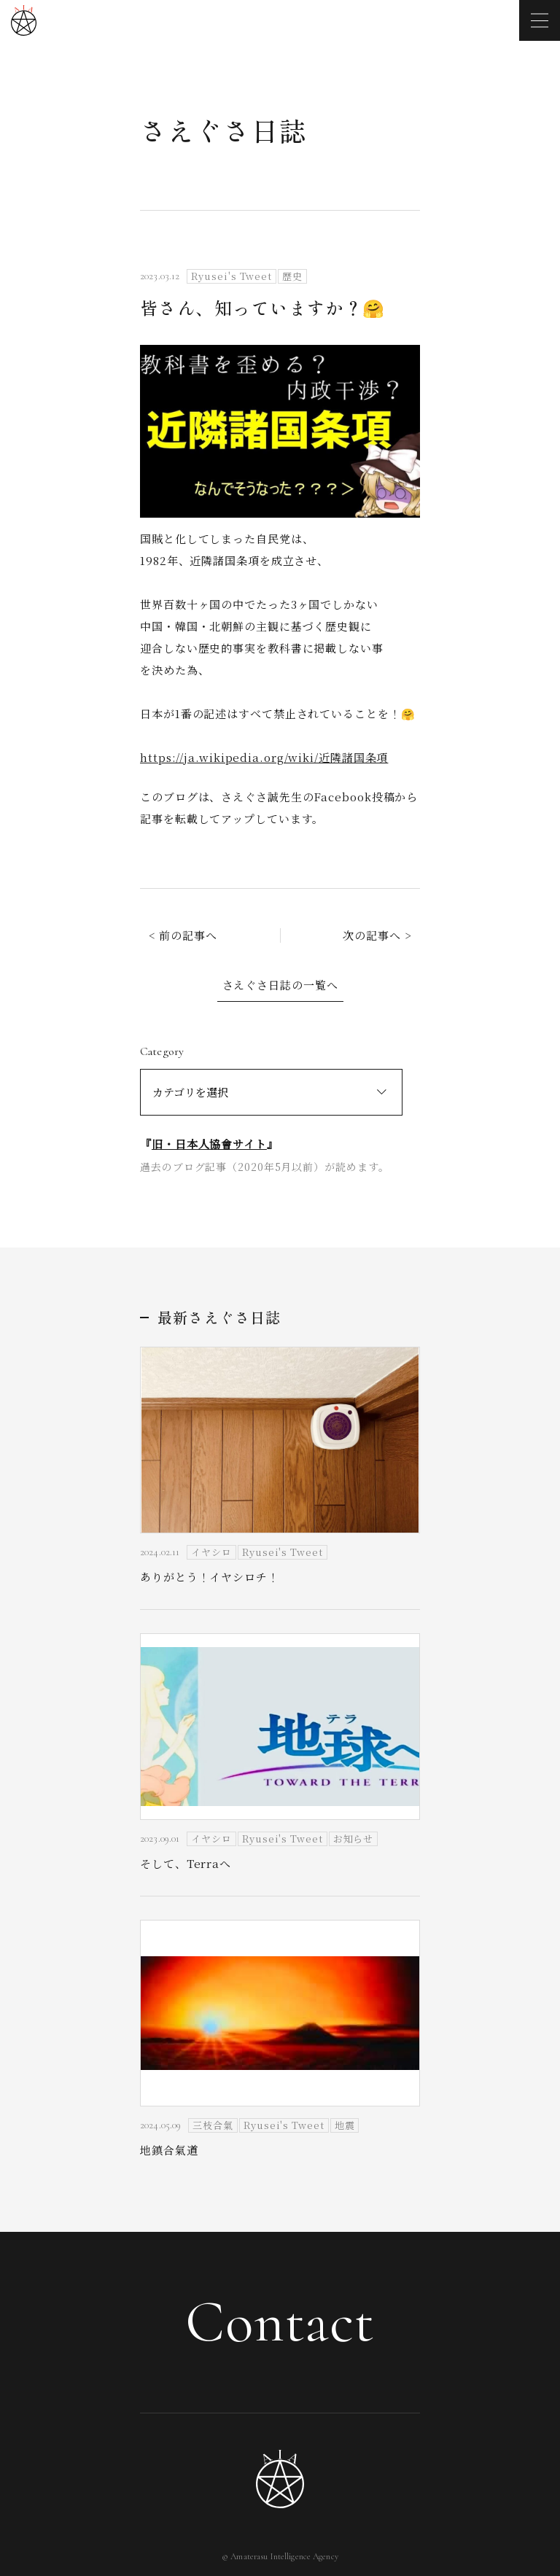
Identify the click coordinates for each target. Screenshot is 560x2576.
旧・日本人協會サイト (209, 1143)
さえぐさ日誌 (223, 130)
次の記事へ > (377, 935)
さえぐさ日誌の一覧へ (280, 984)
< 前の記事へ (183, 935)
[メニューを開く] (539, 20)
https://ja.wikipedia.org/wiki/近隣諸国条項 (264, 757)
